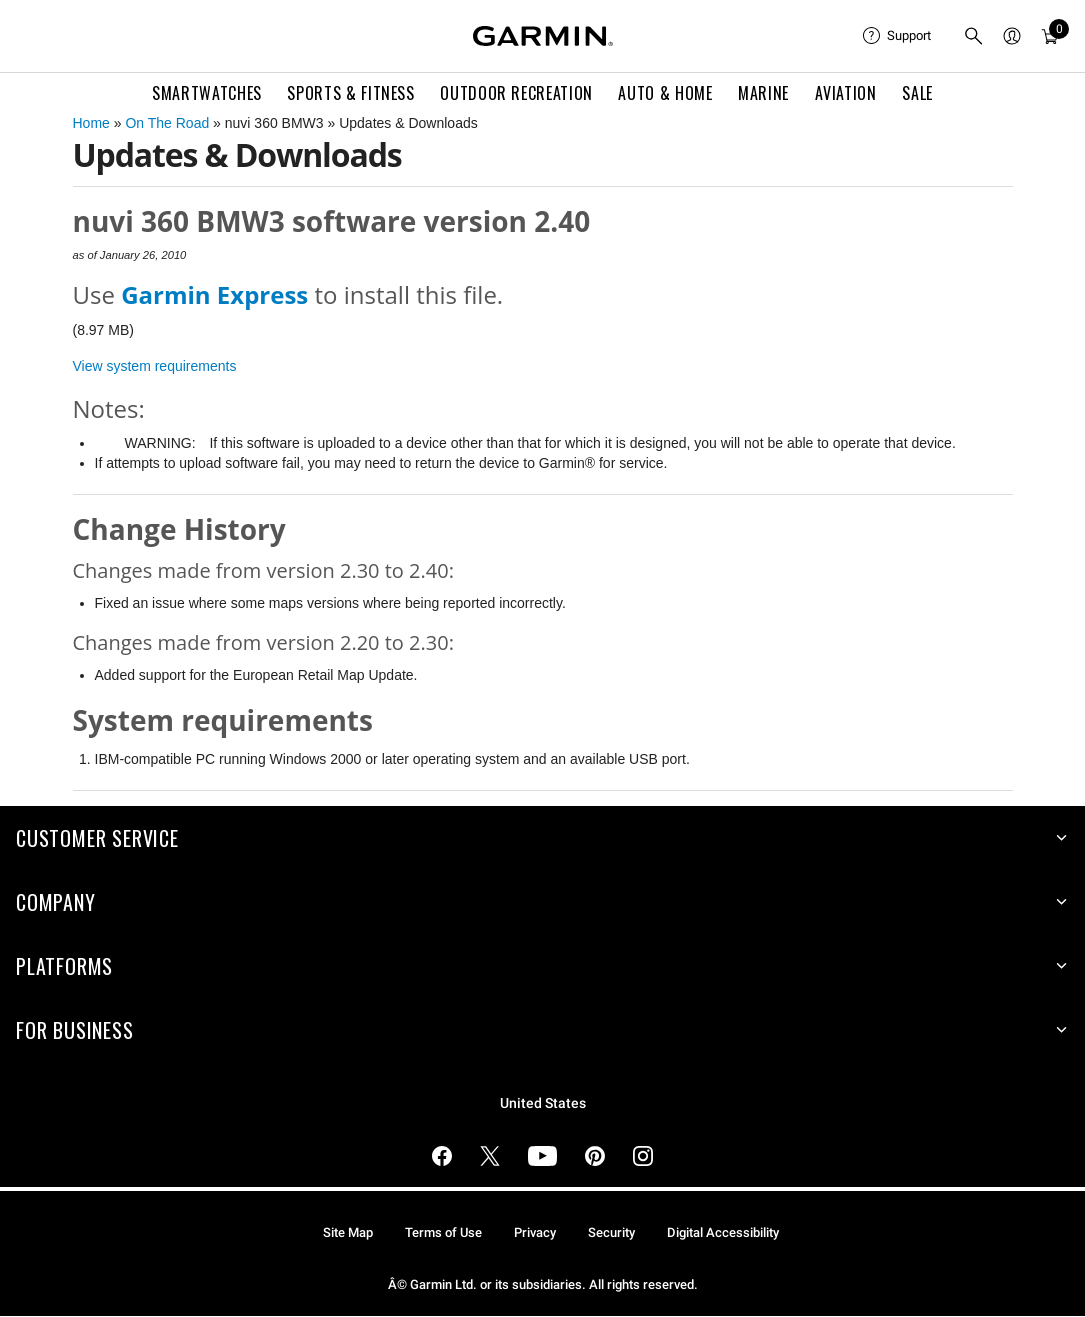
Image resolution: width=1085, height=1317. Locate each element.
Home (91, 123)
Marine (763, 93)
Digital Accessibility (723, 1232)
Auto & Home (665, 93)
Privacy (535, 1232)
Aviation (846, 93)
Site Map (348, 1232)
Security (611, 1232)
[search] (974, 36)
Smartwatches (207, 93)
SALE (917, 93)
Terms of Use (443, 1232)
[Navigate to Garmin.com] (543, 36)
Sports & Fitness (350, 93)
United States (543, 1103)
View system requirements (155, 366)
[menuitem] (897, 36)
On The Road (167, 123)
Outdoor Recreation (516, 93)
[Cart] (1050, 36)
